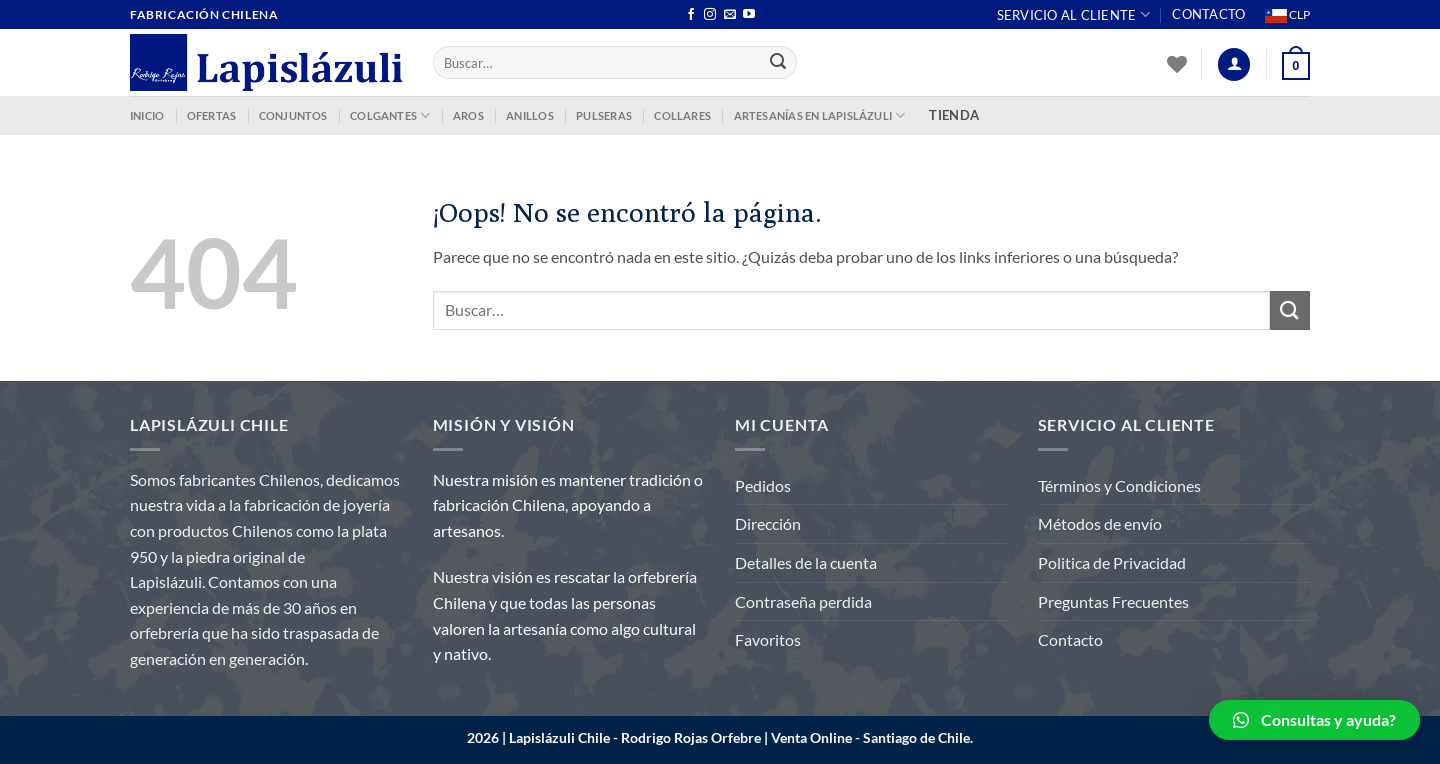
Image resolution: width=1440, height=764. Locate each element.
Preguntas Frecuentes (1113, 601)
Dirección (768, 523)
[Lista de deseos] (1177, 64)
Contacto (1208, 14)
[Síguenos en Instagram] (710, 15)
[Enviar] (779, 63)
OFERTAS (212, 115)
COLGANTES (390, 115)
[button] (1314, 720)
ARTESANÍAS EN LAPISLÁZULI (820, 115)
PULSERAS (604, 115)
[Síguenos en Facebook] (691, 15)
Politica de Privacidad (1112, 562)
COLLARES (682, 115)
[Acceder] (1234, 64)
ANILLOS (530, 115)
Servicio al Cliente (1073, 14)
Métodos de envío (1100, 523)
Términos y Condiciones (1119, 485)
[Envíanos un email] (730, 15)
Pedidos (763, 485)
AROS (468, 115)
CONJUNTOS (293, 115)
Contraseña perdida (803, 601)
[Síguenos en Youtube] (749, 15)
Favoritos (768, 639)
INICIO (147, 115)
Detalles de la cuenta (806, 562)
